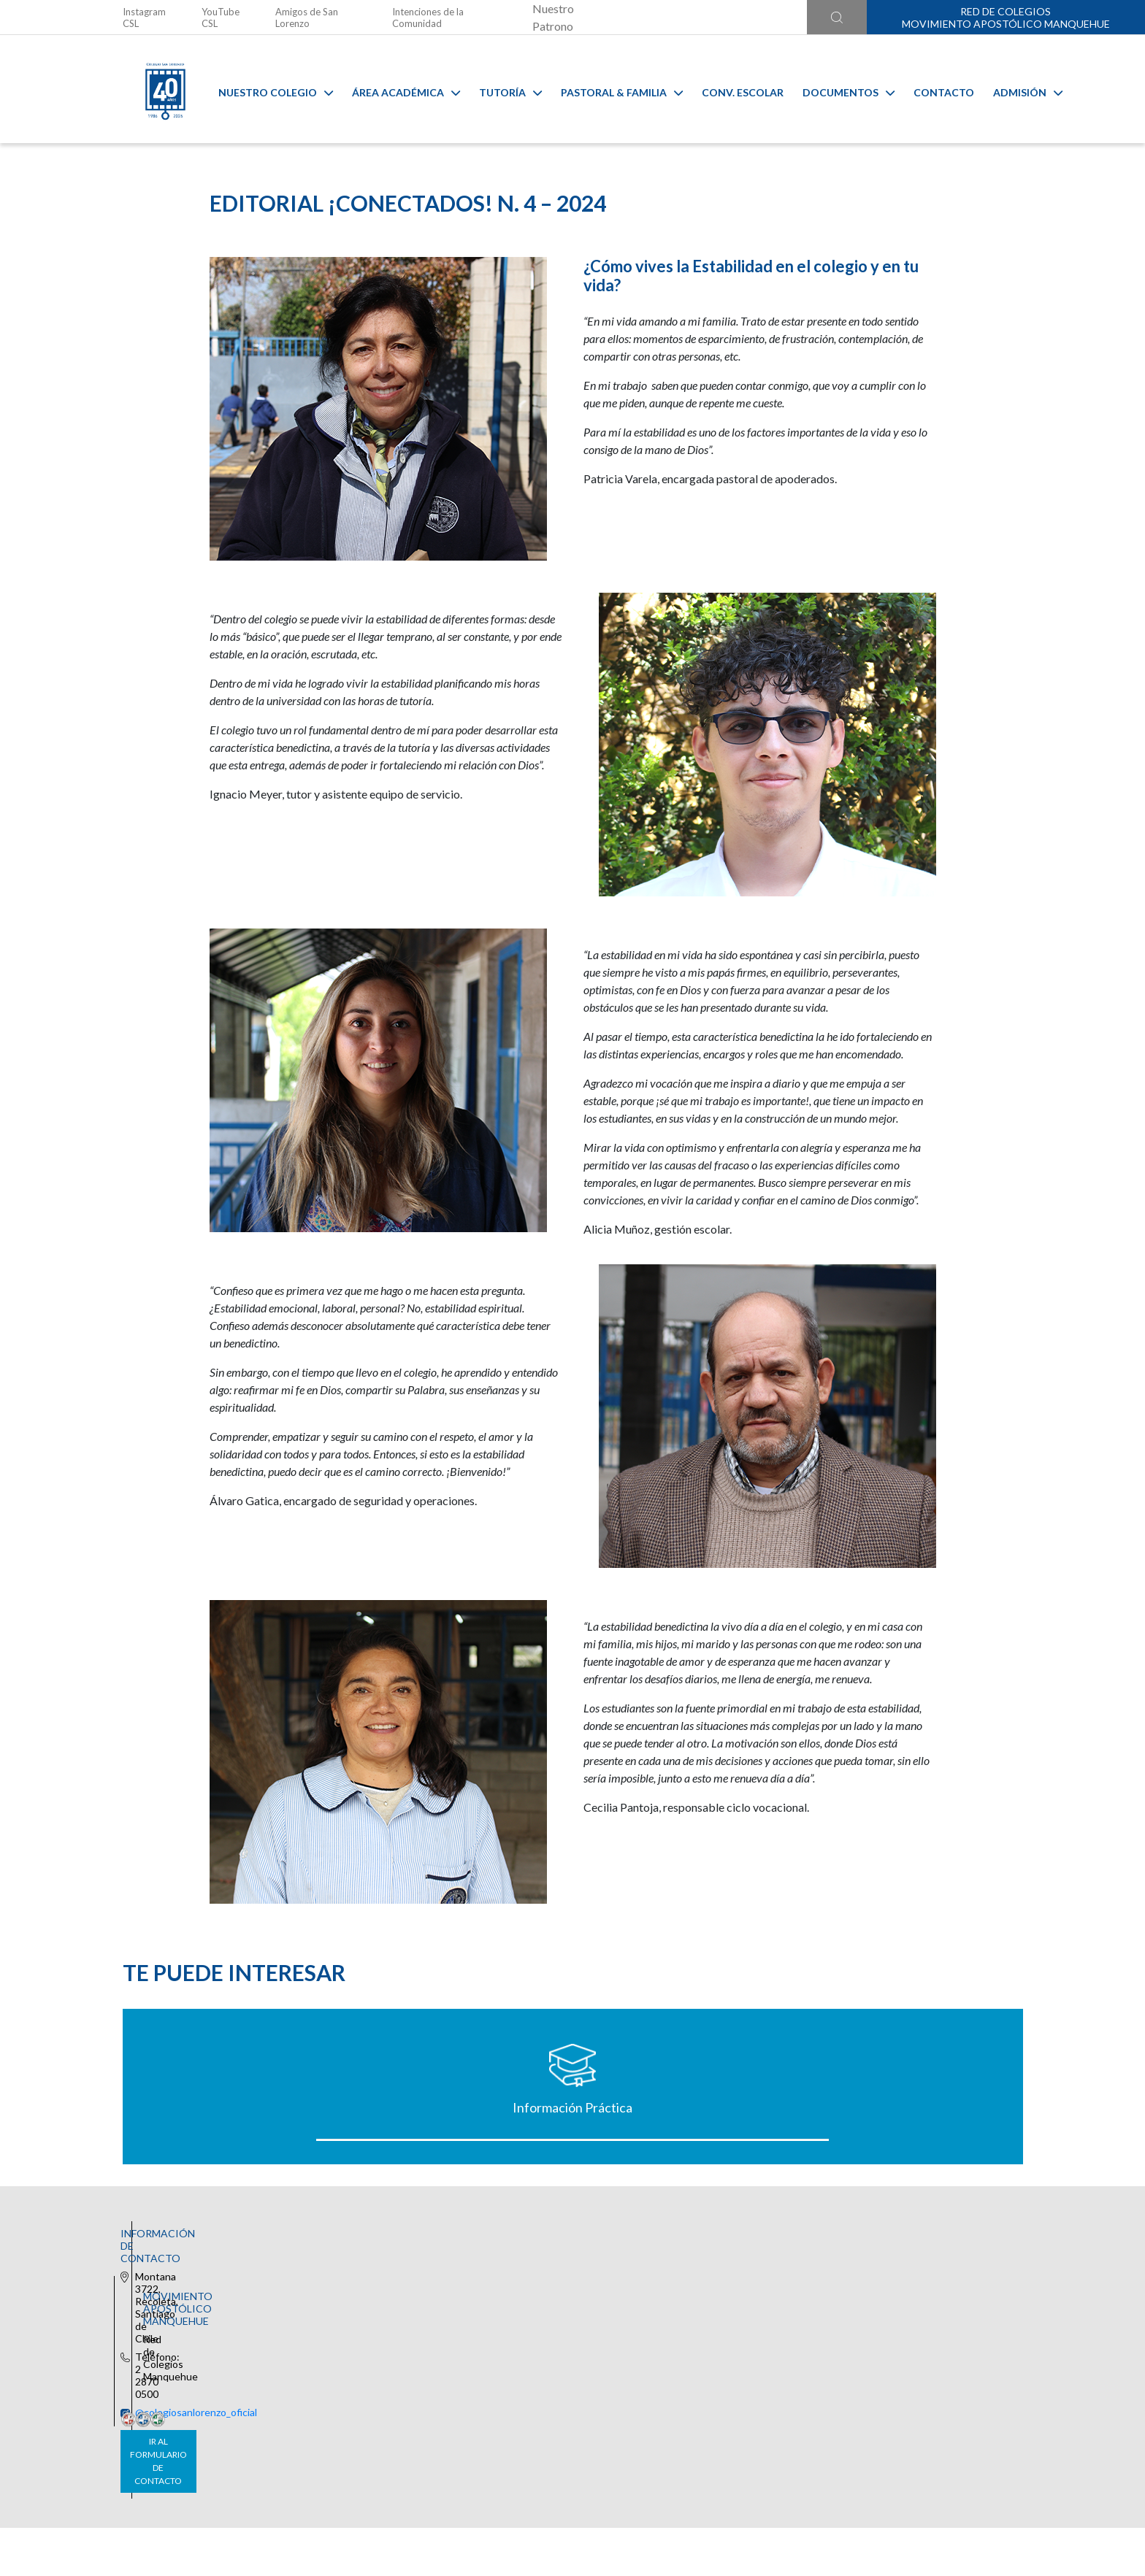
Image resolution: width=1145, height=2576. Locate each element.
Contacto (933, 89)
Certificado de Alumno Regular (686, 2285)
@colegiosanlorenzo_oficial (377, 2469)
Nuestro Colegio (264, 89)
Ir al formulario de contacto (380, 2498)
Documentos (838, 89)
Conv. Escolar (732, 89)
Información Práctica (232, 2285)
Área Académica (395, 89)
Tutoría (499, 89)
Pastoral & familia (611, 89)
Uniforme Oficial (459, 2285)
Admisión (1017, 89)
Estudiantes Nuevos (912, 2285)
